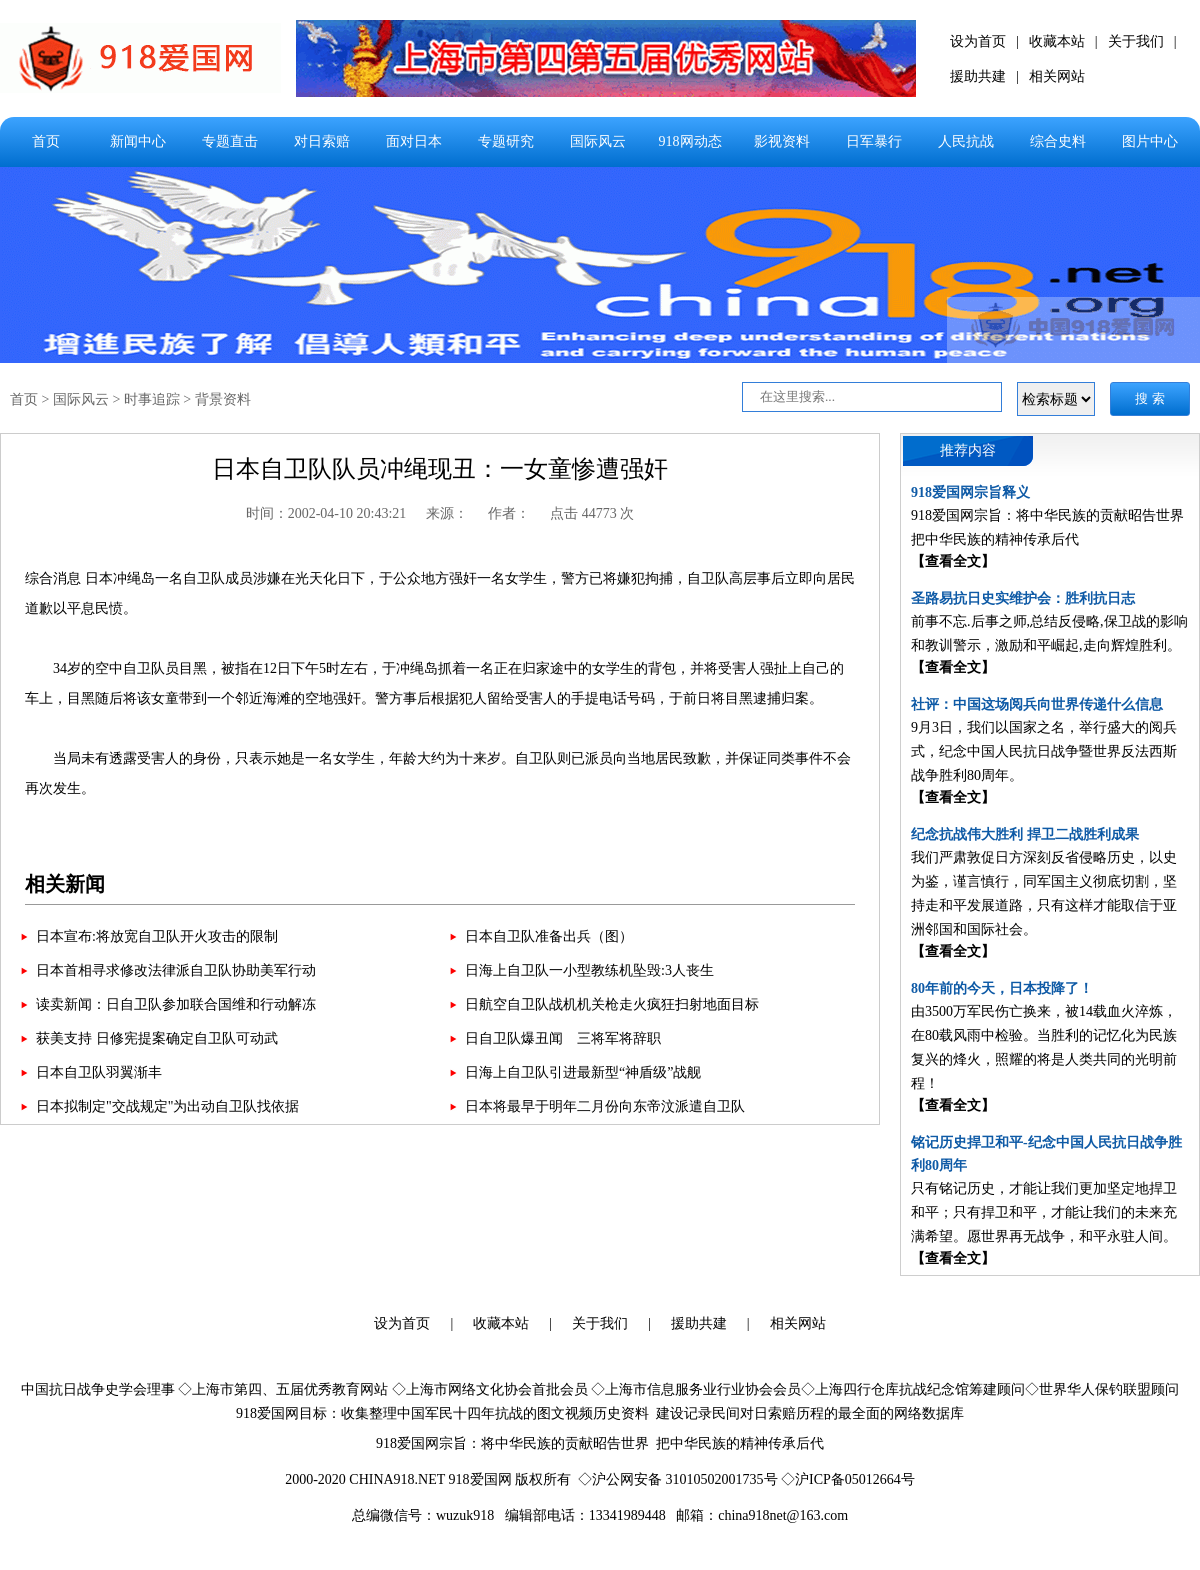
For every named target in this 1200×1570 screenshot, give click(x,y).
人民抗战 (966, 141)
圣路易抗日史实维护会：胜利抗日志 (1023, 598)
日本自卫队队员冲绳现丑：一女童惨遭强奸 (440, 469)
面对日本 (414, 141)
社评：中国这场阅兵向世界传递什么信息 (1037, 704)
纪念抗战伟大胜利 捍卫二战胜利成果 (1025, 834)
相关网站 (1057, 76)
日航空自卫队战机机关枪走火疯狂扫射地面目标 (612, 1004)
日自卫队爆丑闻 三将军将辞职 (563, 1038)
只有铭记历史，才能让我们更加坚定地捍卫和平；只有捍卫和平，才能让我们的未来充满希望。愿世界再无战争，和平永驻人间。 (1044, 1212)
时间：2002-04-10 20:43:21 (326, 513)
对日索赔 (322, 141)
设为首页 (978, 41)
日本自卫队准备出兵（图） (549, 936)
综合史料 (1058, 141)
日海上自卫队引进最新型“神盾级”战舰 (583, 1072)
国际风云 (598, 141)
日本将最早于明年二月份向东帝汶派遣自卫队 (605, 1106)
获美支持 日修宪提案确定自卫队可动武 (157, 1038)
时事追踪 (152, 399)
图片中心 (1150, 141)
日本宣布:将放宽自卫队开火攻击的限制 (157, 936)
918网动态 (690, 141)
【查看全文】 (953, 561)
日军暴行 (874, 141)
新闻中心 (138, 141)
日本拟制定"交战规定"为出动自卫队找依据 (167, 1106)
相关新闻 (65, 884)
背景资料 (223, 399)
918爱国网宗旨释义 (970, 492)
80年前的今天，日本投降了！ (1002, 988)
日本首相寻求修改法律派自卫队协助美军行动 (176, 970)
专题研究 (506, 141)
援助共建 (978, 76)
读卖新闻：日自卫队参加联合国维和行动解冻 (176, 1004)
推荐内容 (968, 450)
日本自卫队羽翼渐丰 (99, 1072)
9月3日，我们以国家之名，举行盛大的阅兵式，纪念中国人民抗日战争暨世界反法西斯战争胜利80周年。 (1044, 751)
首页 (46, 141)
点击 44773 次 (592, 513)
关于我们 (1136, 41)
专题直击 (230, 141)
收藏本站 (1057, 41)
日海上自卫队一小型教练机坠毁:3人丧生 (589, 970)
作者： (509, 513)
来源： (447, 513)
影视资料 (782, 141)
